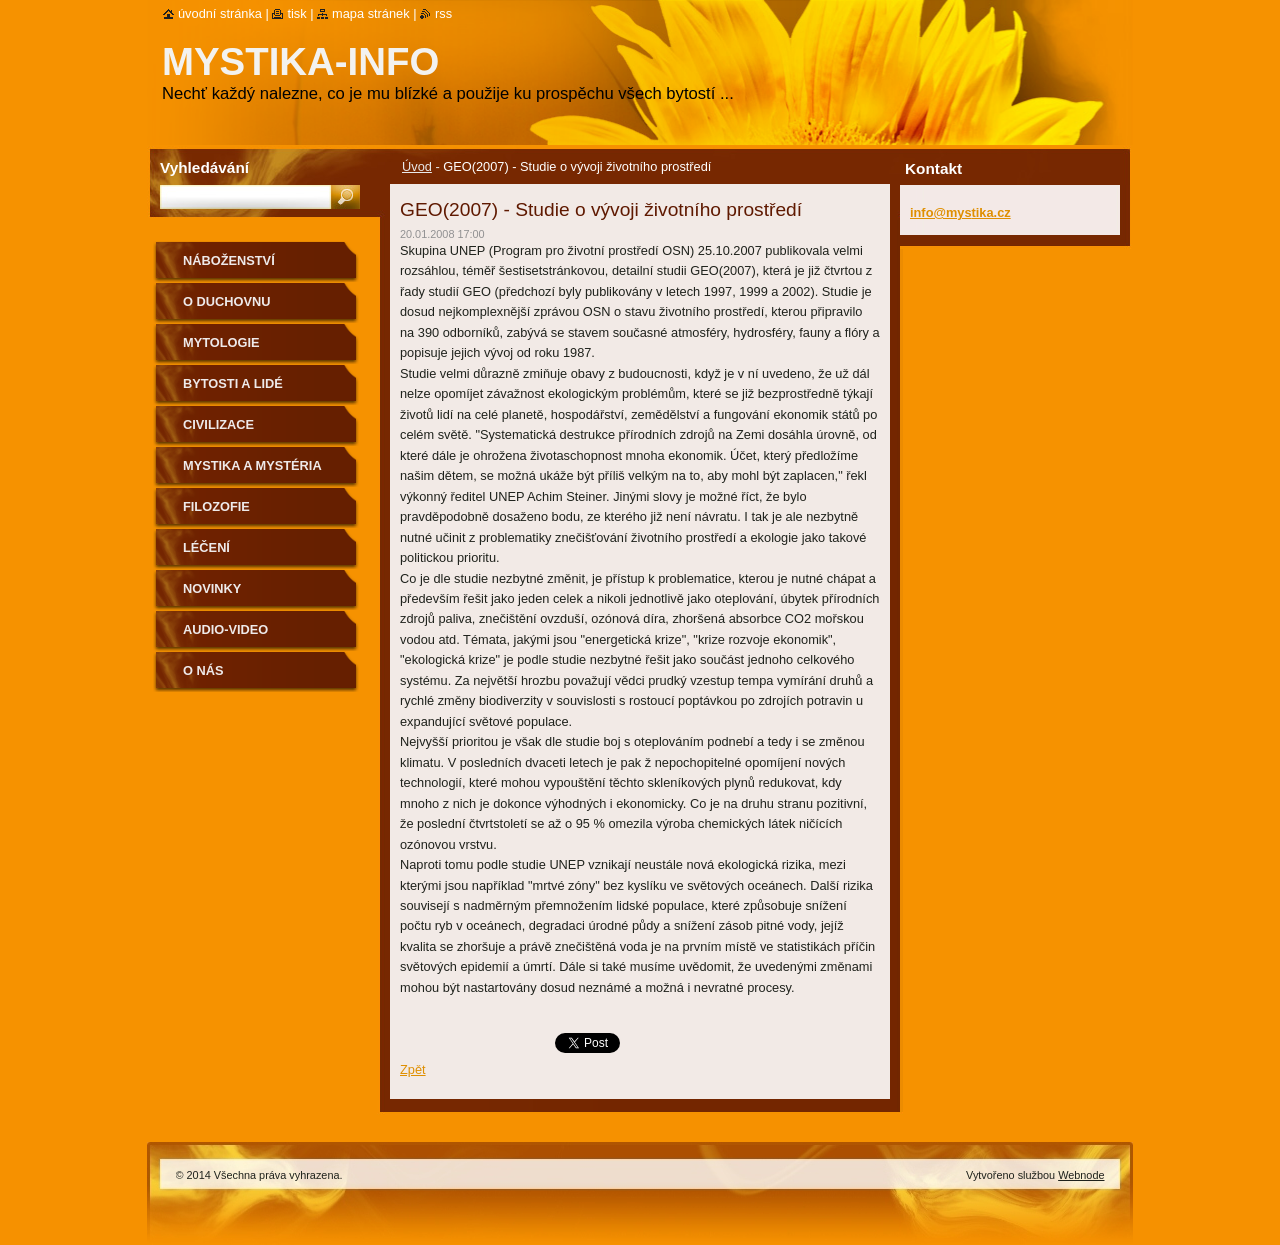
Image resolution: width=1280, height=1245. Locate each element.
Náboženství (229, 260)
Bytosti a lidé (233, 383)
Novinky (212, 588)
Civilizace (218, 424)
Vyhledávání (204, 167)
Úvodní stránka (220, 13)
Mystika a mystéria (252, 465)
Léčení (206, 547)
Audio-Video (225, 629)
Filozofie (216, 506)
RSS (443, 13)
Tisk (296, 13)
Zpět (413, 1069)
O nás (203, 670)
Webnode (1081, 1175)
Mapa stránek (371, 13)
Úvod (417, 166)
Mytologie (221, 342)
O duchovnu (226, 301)
